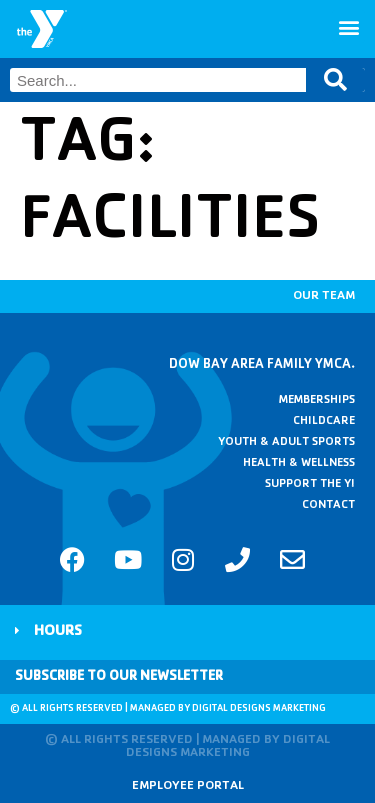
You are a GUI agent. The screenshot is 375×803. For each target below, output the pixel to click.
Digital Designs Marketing (259, 709)
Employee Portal (188, 786)
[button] (348, 26)
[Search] (335, 80)
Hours (58, 632)
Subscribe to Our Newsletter (119, 677)
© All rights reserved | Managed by (101, 709)
